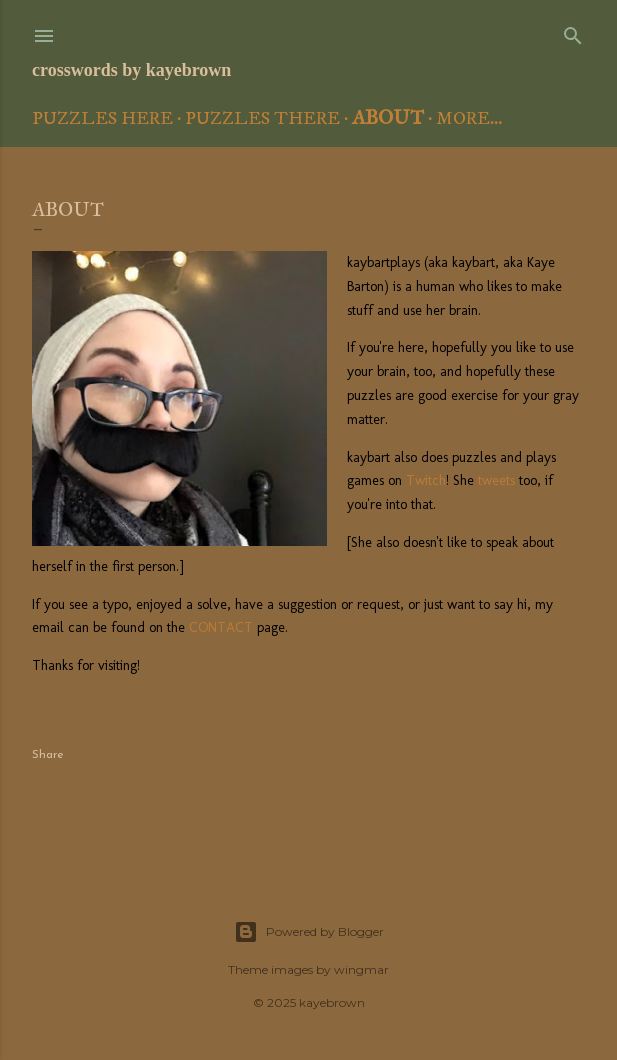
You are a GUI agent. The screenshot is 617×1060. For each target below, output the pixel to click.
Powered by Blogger (309, 932)
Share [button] (48, 755)
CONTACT (221, 627)
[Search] (573, 31)
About (388, 117)
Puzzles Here (102, 119)
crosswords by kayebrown (131, 70)
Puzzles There (262, 119)
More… (469, 119)
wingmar (361, 969)
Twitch (426, 480)
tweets (496, 480)
